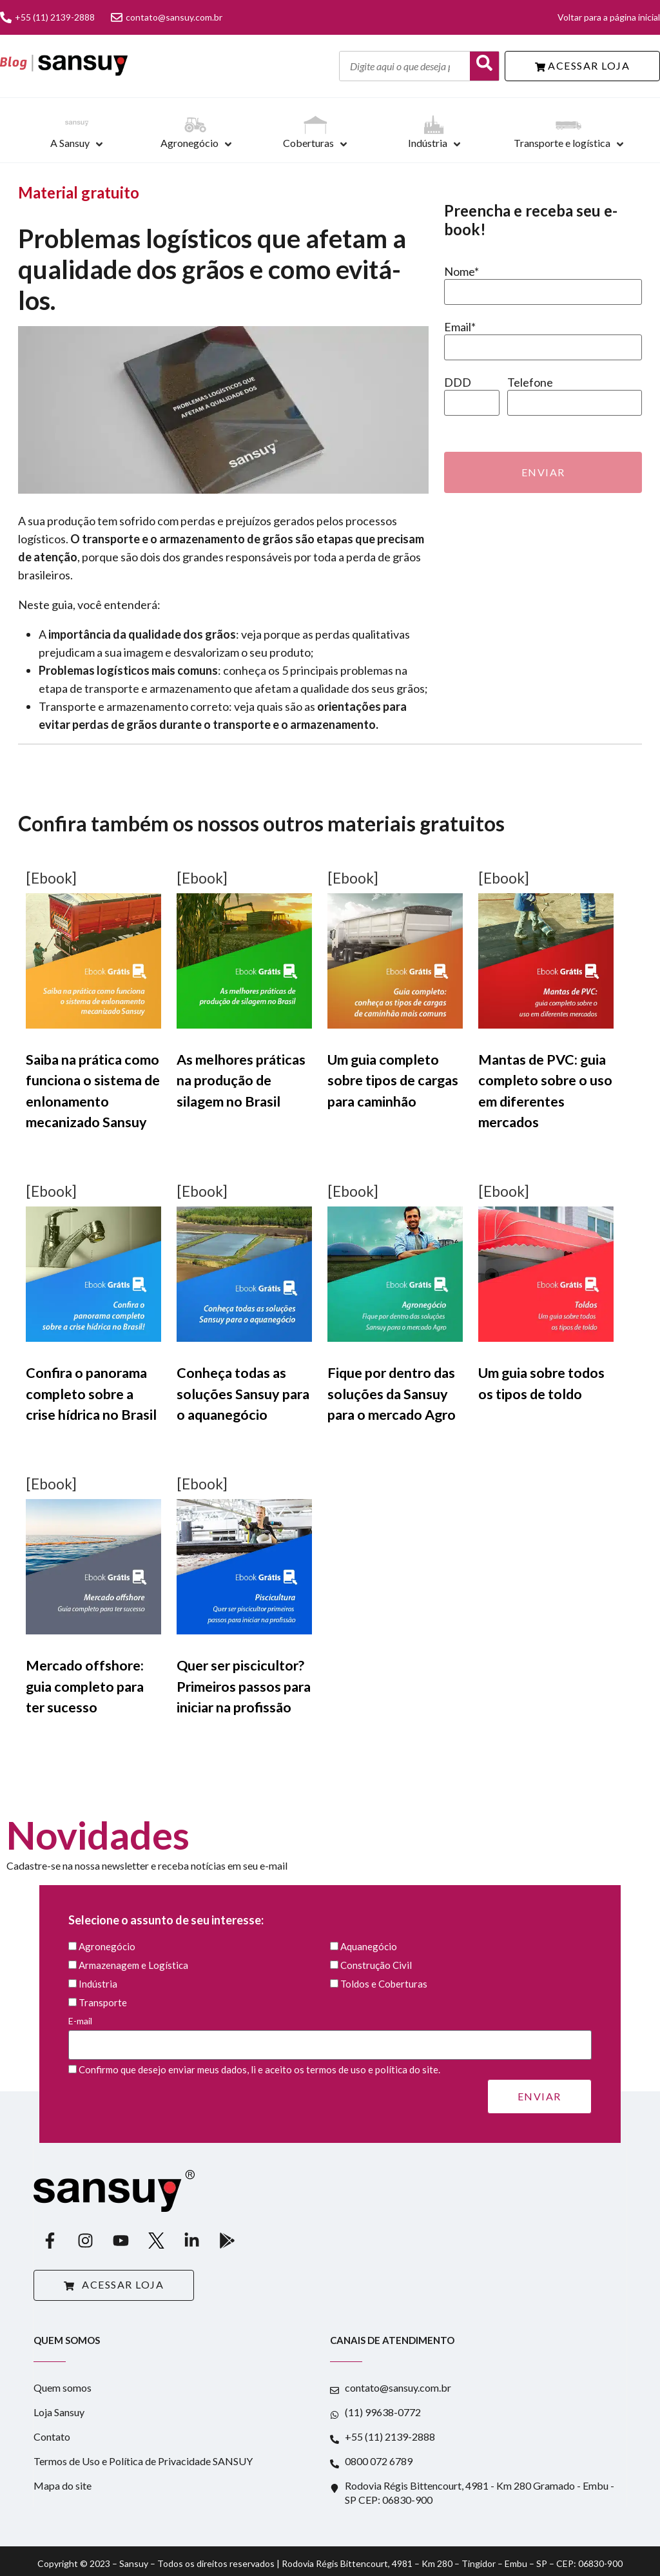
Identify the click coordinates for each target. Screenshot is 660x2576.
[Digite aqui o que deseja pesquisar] (405, 66)
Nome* (461, 271)
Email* (460, 327)
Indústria (427, 143)
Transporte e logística (562, 143)
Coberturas (308, 143)
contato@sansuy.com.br (166, 17)
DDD (457, 382)
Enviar (543, 472)
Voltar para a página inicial (609, 17)
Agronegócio (189, 143)
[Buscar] (484, 66)
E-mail (329, 2033)
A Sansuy (70, 143)
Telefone (530, 382)
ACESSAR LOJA (582, 65)
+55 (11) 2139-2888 (47, 17)
